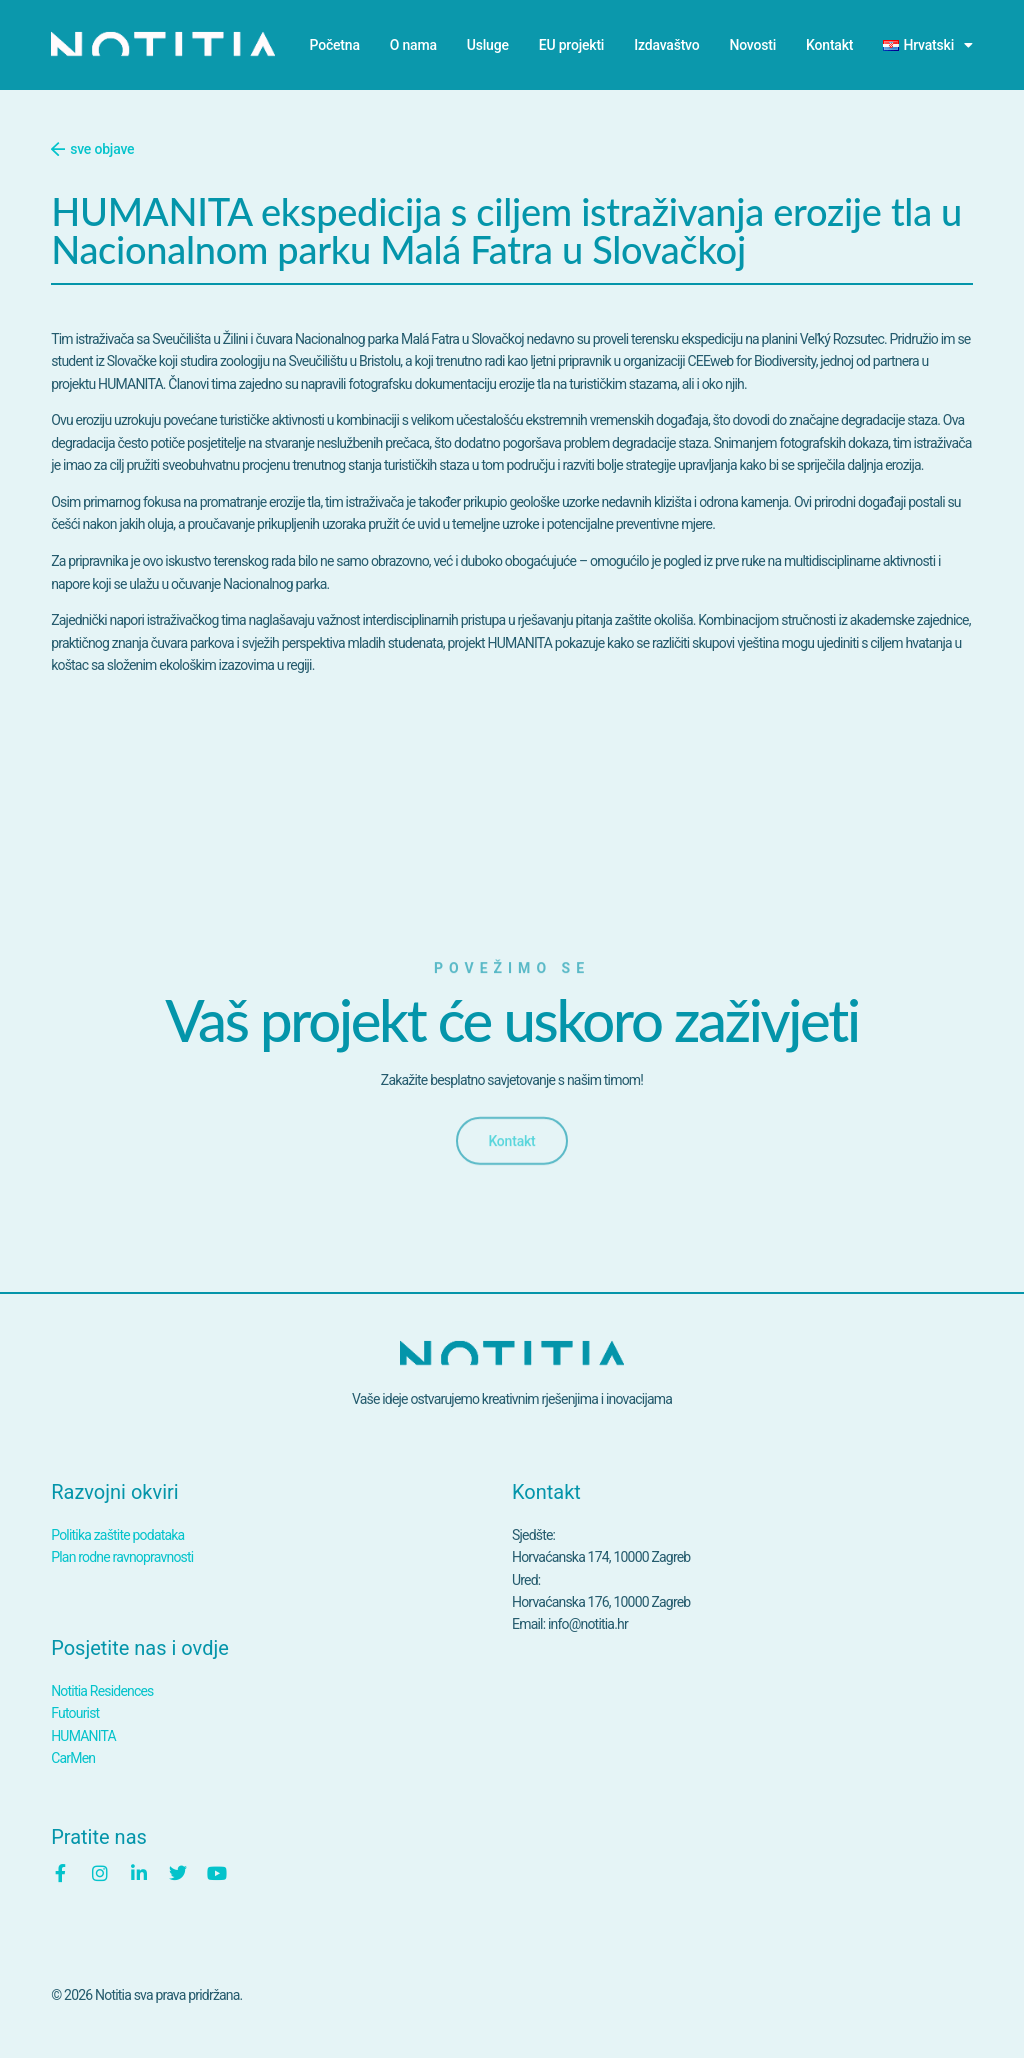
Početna (335, 45)
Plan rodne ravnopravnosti (122, 1557)
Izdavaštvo (666, 45)
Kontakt (829, 45)
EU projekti (571, 45)
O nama (413, 45)
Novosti (753, 45)
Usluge (488, 45)
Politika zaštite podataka (117, 1535)
